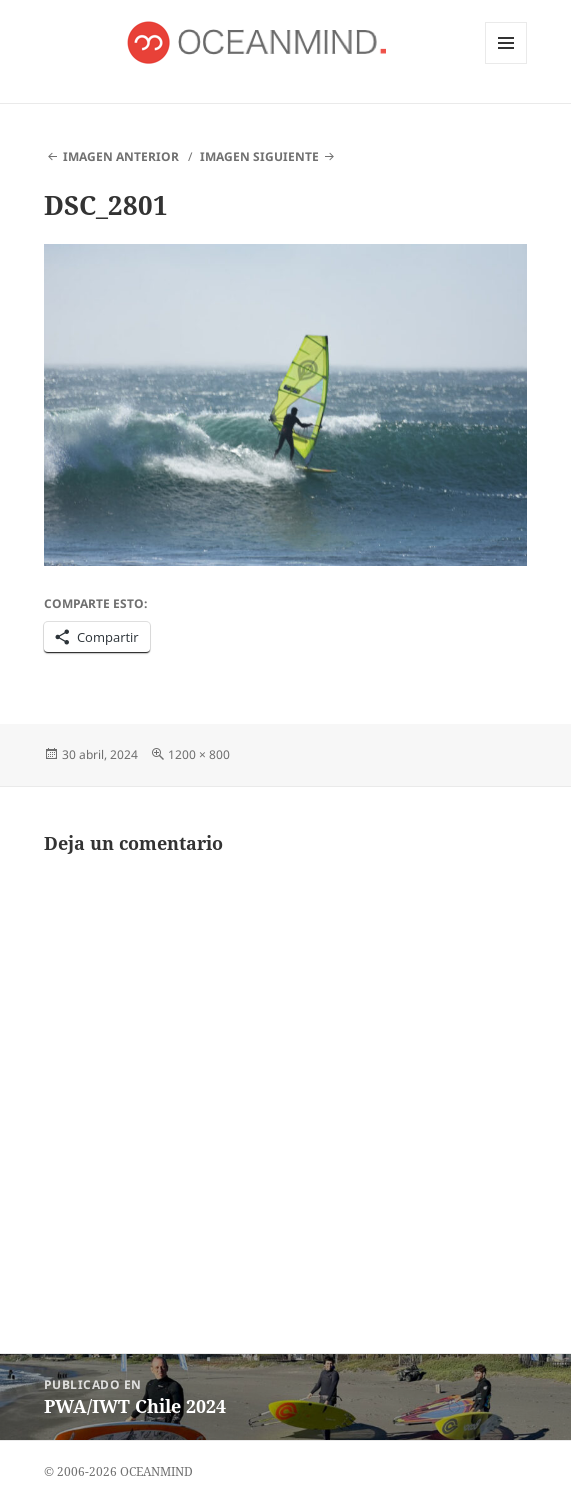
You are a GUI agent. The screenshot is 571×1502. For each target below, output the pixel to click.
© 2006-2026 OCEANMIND (118, 1471)
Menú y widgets (506, 63)
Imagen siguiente (259, 156)
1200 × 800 (199, 754)
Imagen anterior (121, 156)
